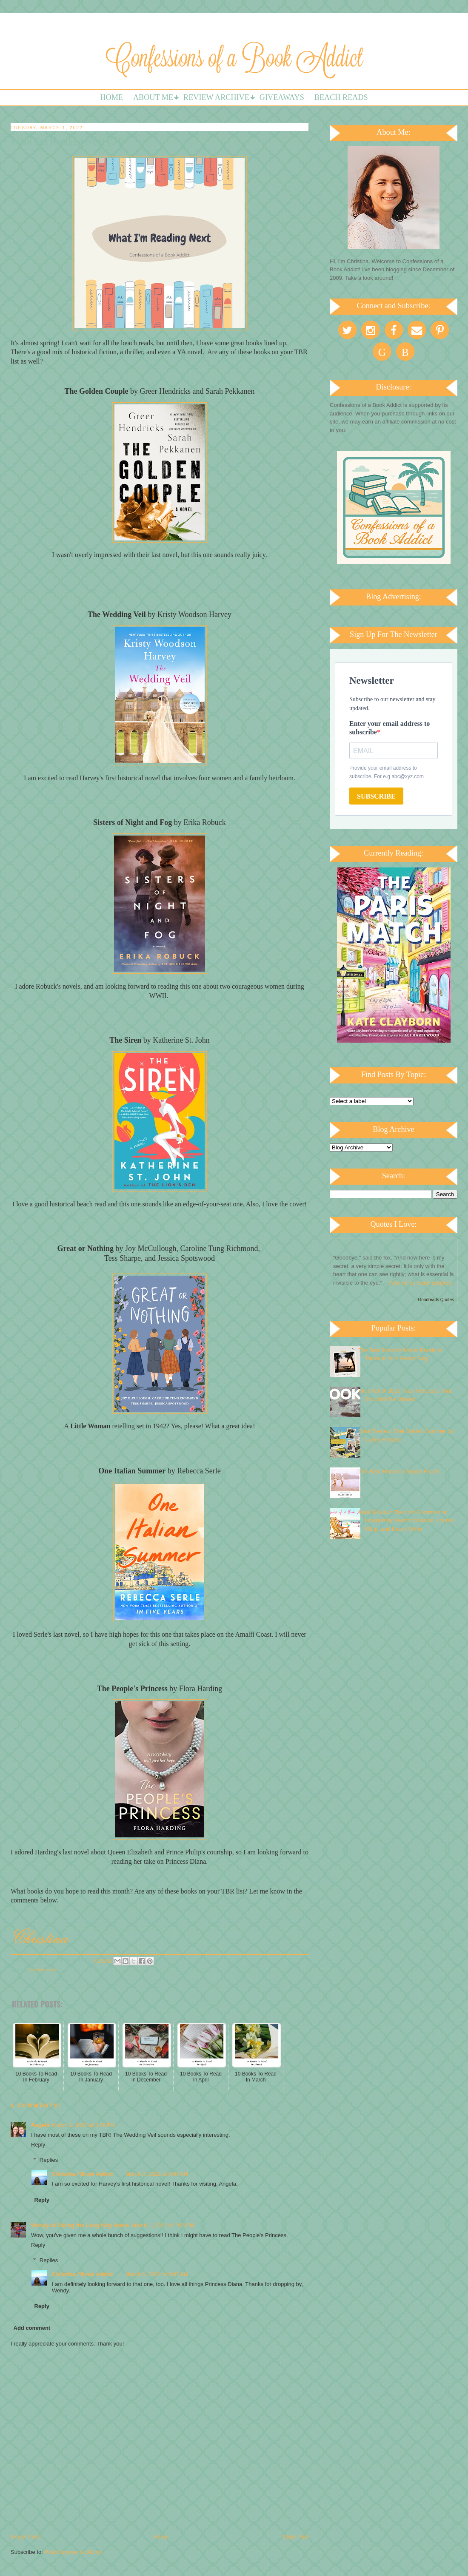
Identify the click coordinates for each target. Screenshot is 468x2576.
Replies (49, 2160)
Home (111, 97)
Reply (38, 2144)
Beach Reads (341, 97)
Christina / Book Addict (82, 2174)
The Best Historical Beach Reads (398, 1471)
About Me (153, 97)
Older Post (295, 2536)
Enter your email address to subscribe (389, 728)
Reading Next (42, 1970)
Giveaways (282, 97)
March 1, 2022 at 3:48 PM (83, 2125)
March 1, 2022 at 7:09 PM (162, 2225)
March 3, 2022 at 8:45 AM (157, 2174)
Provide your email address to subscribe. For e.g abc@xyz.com (386, 772)
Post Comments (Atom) (73, 2552)
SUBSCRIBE (376, 796)
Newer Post (25, 2536)
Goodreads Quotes (436, 1299)
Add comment (32, 2328)
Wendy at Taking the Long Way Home (80, 2225)
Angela (40, 2125)
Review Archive (216, 97)
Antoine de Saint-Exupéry (420, 1282)
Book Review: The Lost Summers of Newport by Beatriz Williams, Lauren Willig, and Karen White (406, 1520)
